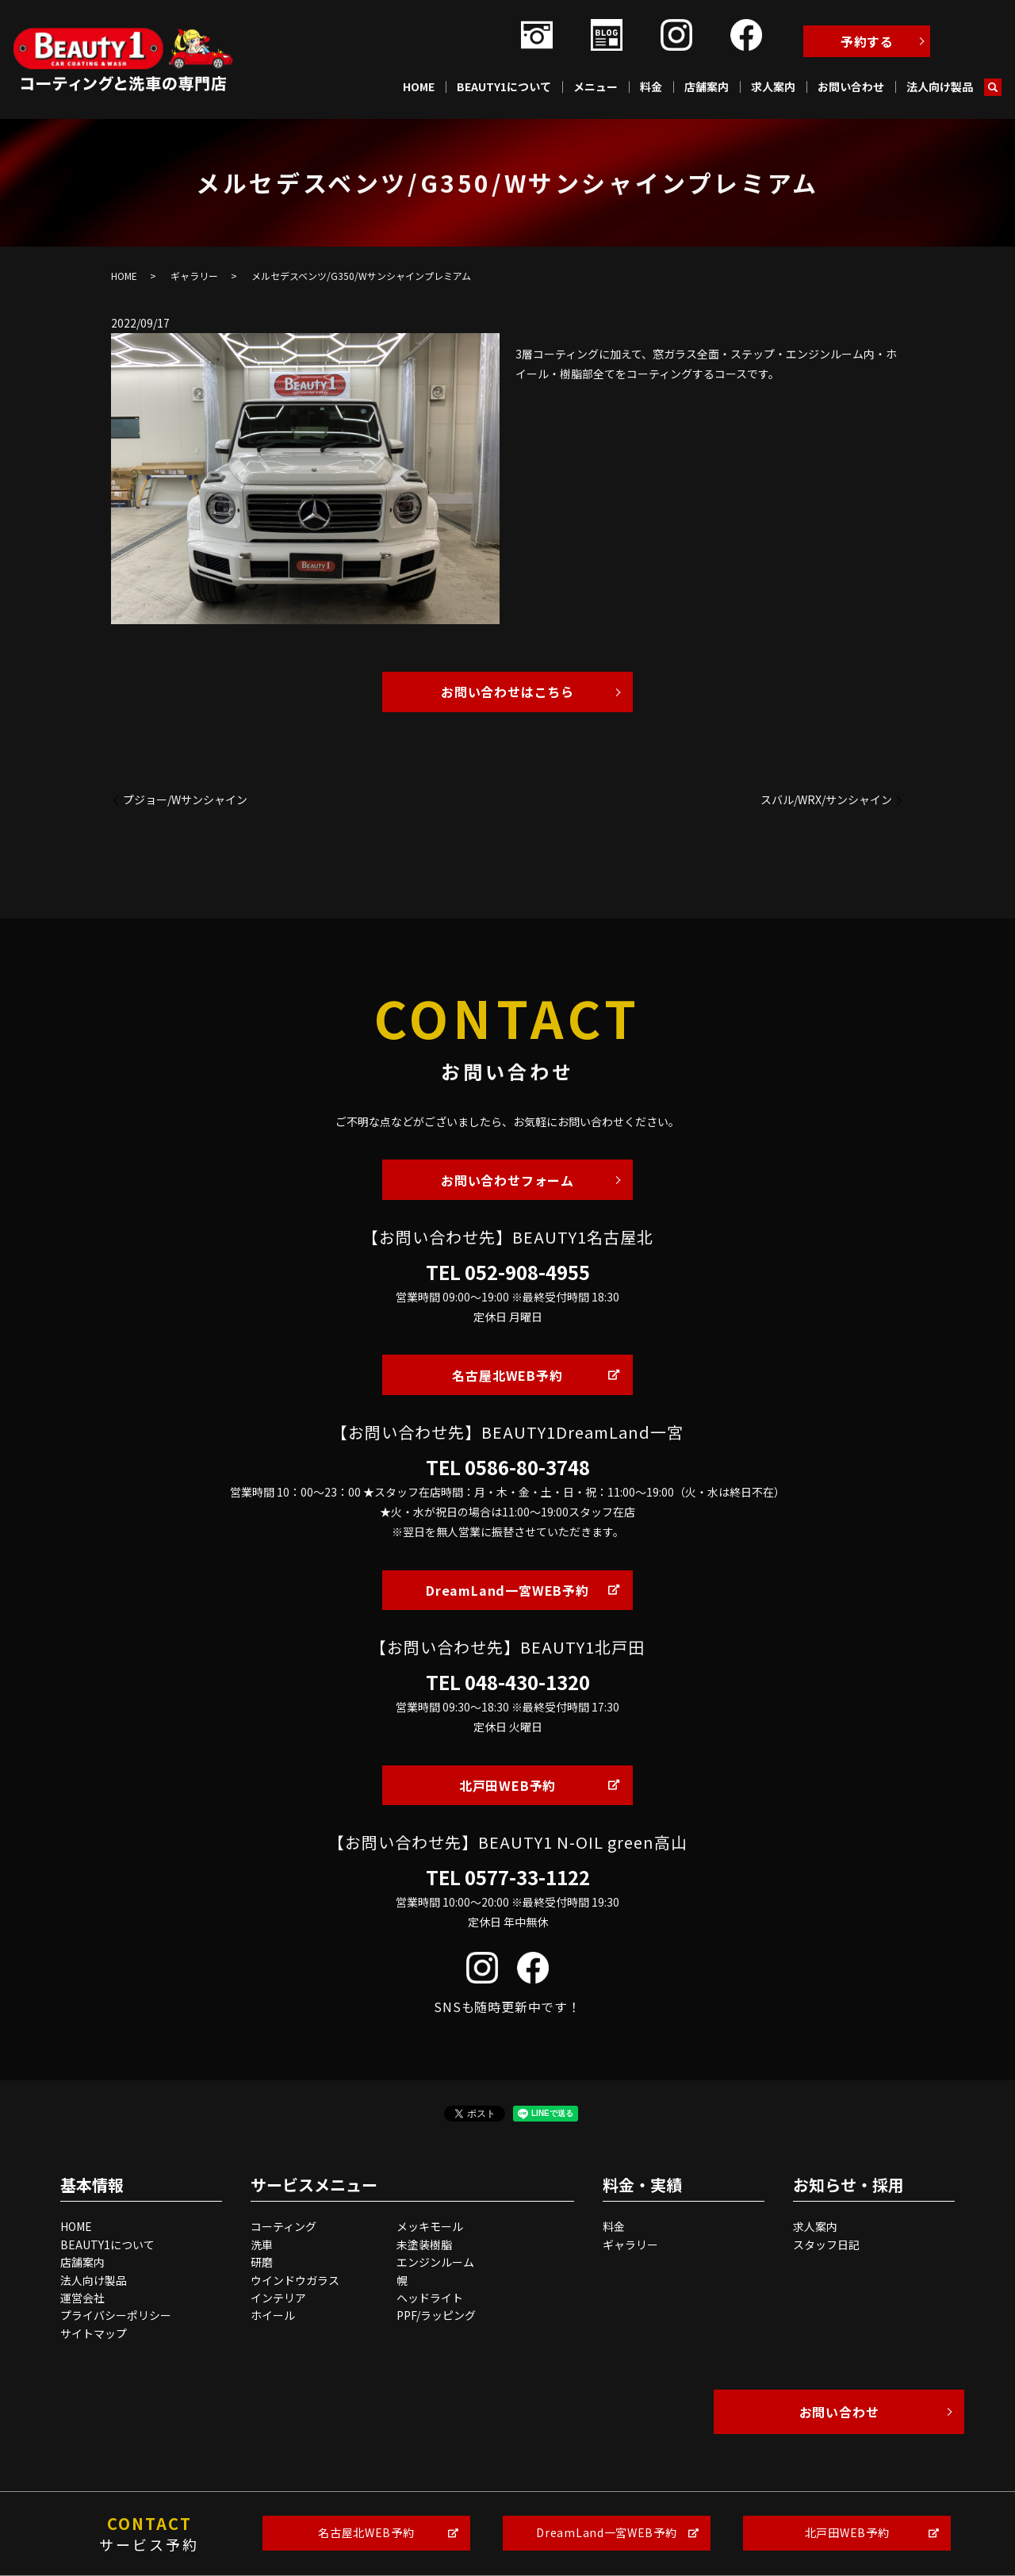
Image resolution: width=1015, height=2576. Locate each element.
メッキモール (429, 2226)
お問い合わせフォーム (507, 1180)
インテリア (278, 2298)
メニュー (595, 86)
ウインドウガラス (295, 2280)
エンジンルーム (435, 2262)
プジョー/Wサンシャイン (185, 799)
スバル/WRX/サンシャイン (826, 799)
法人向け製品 (939, 86)
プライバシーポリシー (115, 2315)
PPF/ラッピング (436, 2315)
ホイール (273, 2315)
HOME (419, 86)
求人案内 (773, 86)
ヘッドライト (429, 2298)
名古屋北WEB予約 (507, 1375)
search (993, 87)
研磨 (262, 2262)
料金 (651, 86)
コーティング (283, 2226)
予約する (867, 41)
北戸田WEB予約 (507, 1785)
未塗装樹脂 (424, 2244)
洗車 (262, 2244)
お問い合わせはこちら (507, 691)
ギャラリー (194, 275)
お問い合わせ (851, 86)
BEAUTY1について (504, 86)
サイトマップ (93, 2333)
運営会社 (82, 2298)
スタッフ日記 (826, 2244)
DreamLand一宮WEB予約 (507, 1590)
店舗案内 (706, 86)
